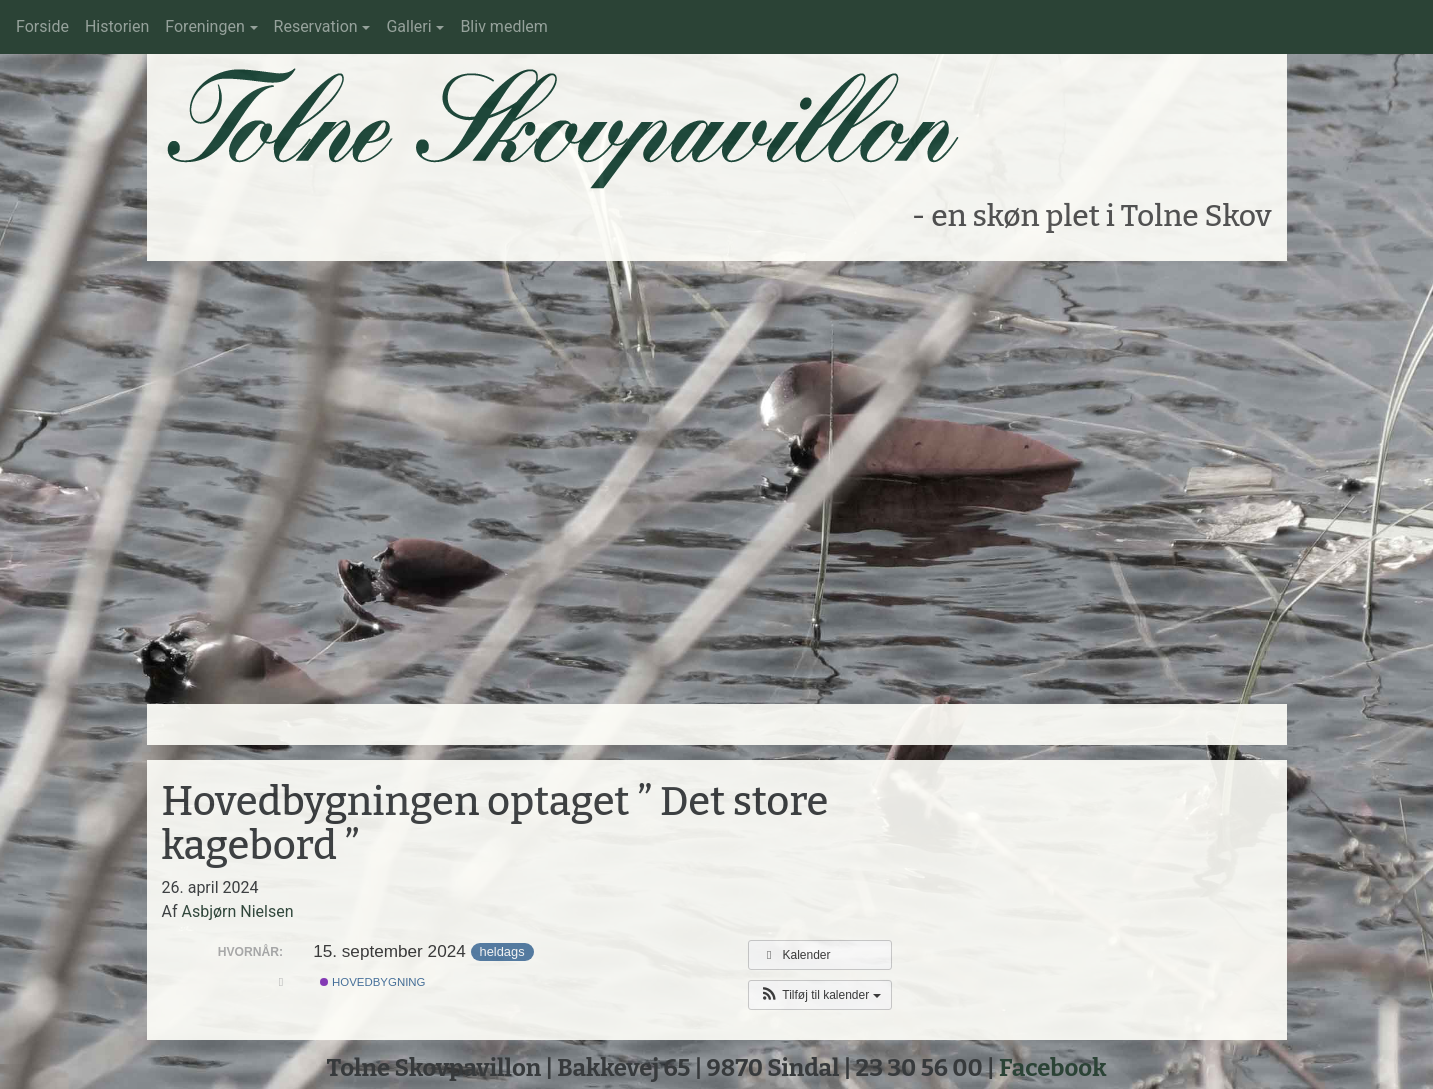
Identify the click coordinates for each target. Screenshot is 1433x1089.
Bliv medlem (503, 26)
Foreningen (204, 26)
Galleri (408, 26)
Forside (42, 26)
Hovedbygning (373, 982)
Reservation (316, 26)
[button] (819, 995)
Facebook (1053, 1068)
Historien (117, 26)
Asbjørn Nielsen (237, 911)
